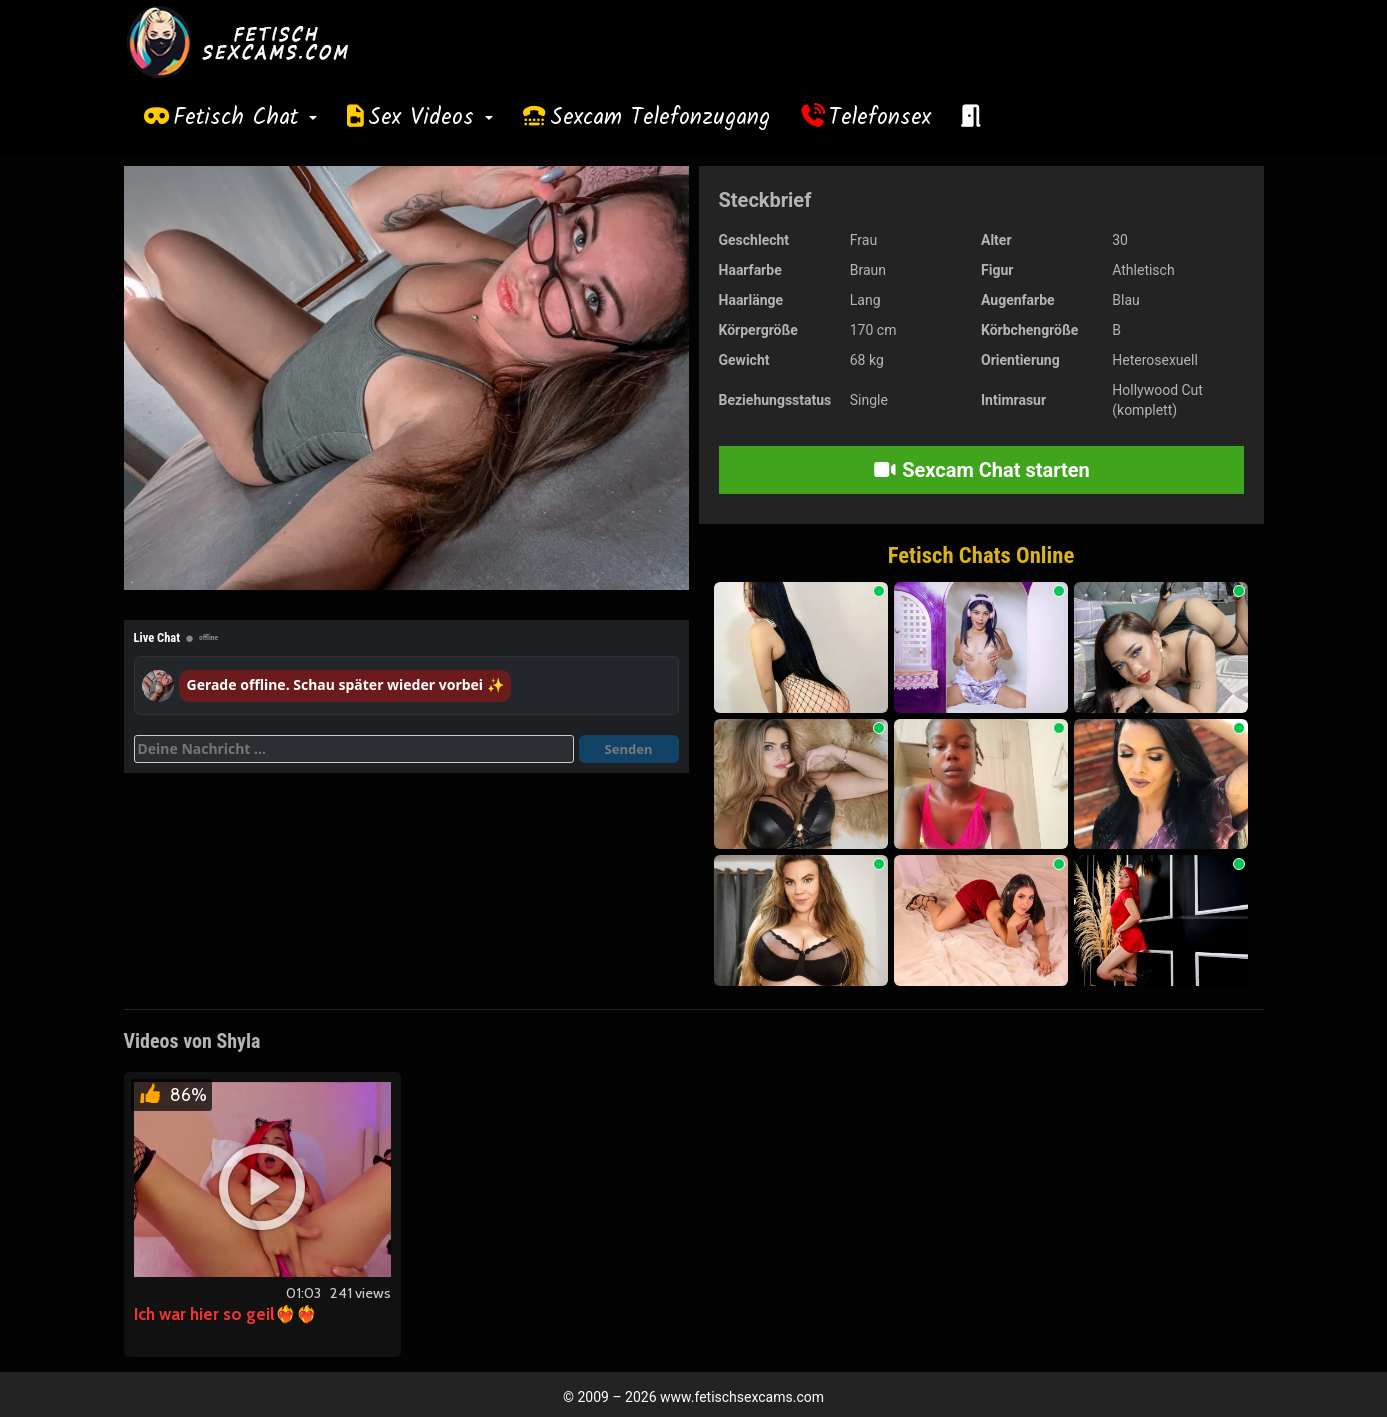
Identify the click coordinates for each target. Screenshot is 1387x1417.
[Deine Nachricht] (354, 749)
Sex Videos (430, 118)
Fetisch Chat (245, 118)
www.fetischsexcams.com (742, 1397)
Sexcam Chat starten (981, 470)
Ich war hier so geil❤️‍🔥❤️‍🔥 (225, 1314)
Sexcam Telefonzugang (660, 118)
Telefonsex (880, 118)
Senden (629, 749)
